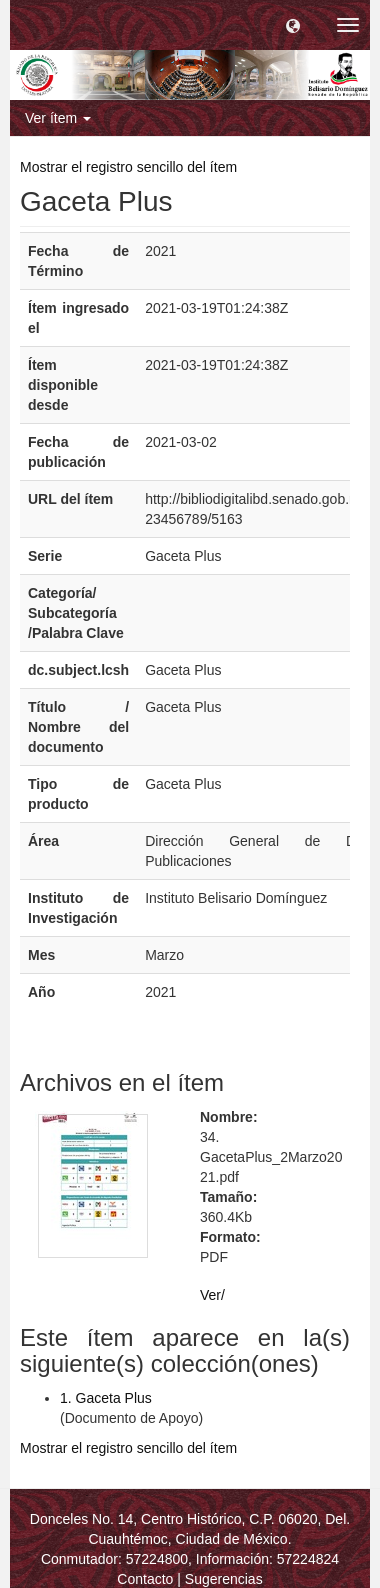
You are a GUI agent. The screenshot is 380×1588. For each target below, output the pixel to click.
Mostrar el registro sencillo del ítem (128, 167)
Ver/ (212, 1295)
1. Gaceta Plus (106, 1398)
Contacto (145, 1579)
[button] (293, 25)
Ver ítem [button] (58, 118)
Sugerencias (224, 1579)
